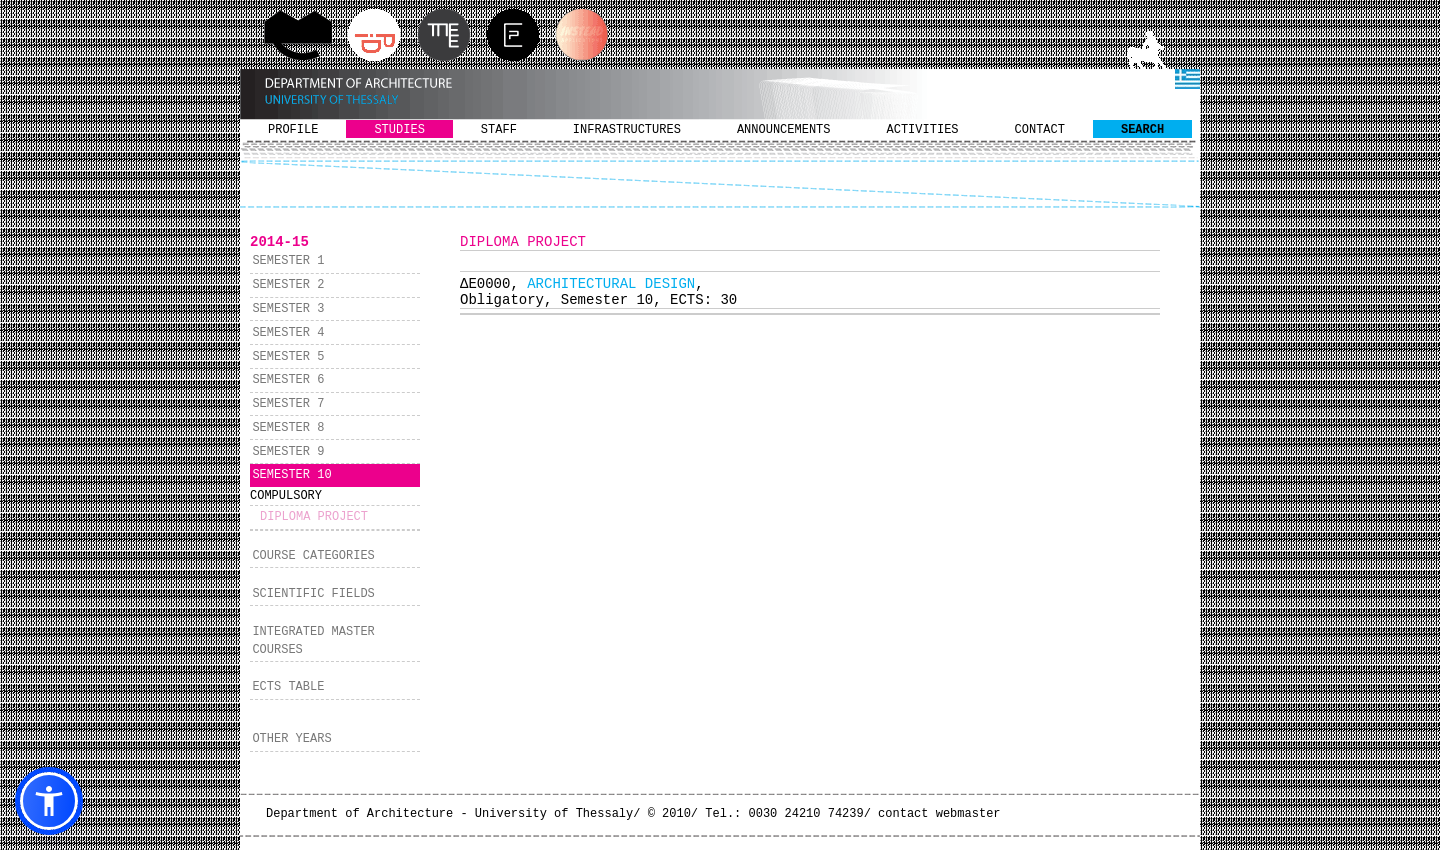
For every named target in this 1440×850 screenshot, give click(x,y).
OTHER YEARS (291, 739)
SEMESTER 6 (288, 380)
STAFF (499, 130)
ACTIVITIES (923, 130)
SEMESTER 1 (288, 261)
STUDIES (399, 130)
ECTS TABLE (288, 687)
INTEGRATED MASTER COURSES (313, 641)
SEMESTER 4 (288, 333)
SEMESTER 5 (288, 357)
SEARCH (1142, 130)
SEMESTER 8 (288, 428)
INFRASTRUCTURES (627, 130)
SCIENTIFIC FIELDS (313, 594)
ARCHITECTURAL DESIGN (611, 284)
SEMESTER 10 (291, 475)
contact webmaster (939, 814)
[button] (49, 801)
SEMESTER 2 (288, 285)
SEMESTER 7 (288, 404)
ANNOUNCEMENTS (784, 130)
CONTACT (1040, 130)
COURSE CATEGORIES (313, 556)
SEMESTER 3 (288, 309)
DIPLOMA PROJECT (314, 517)
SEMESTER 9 (288, 452)
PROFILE (293, 130)
